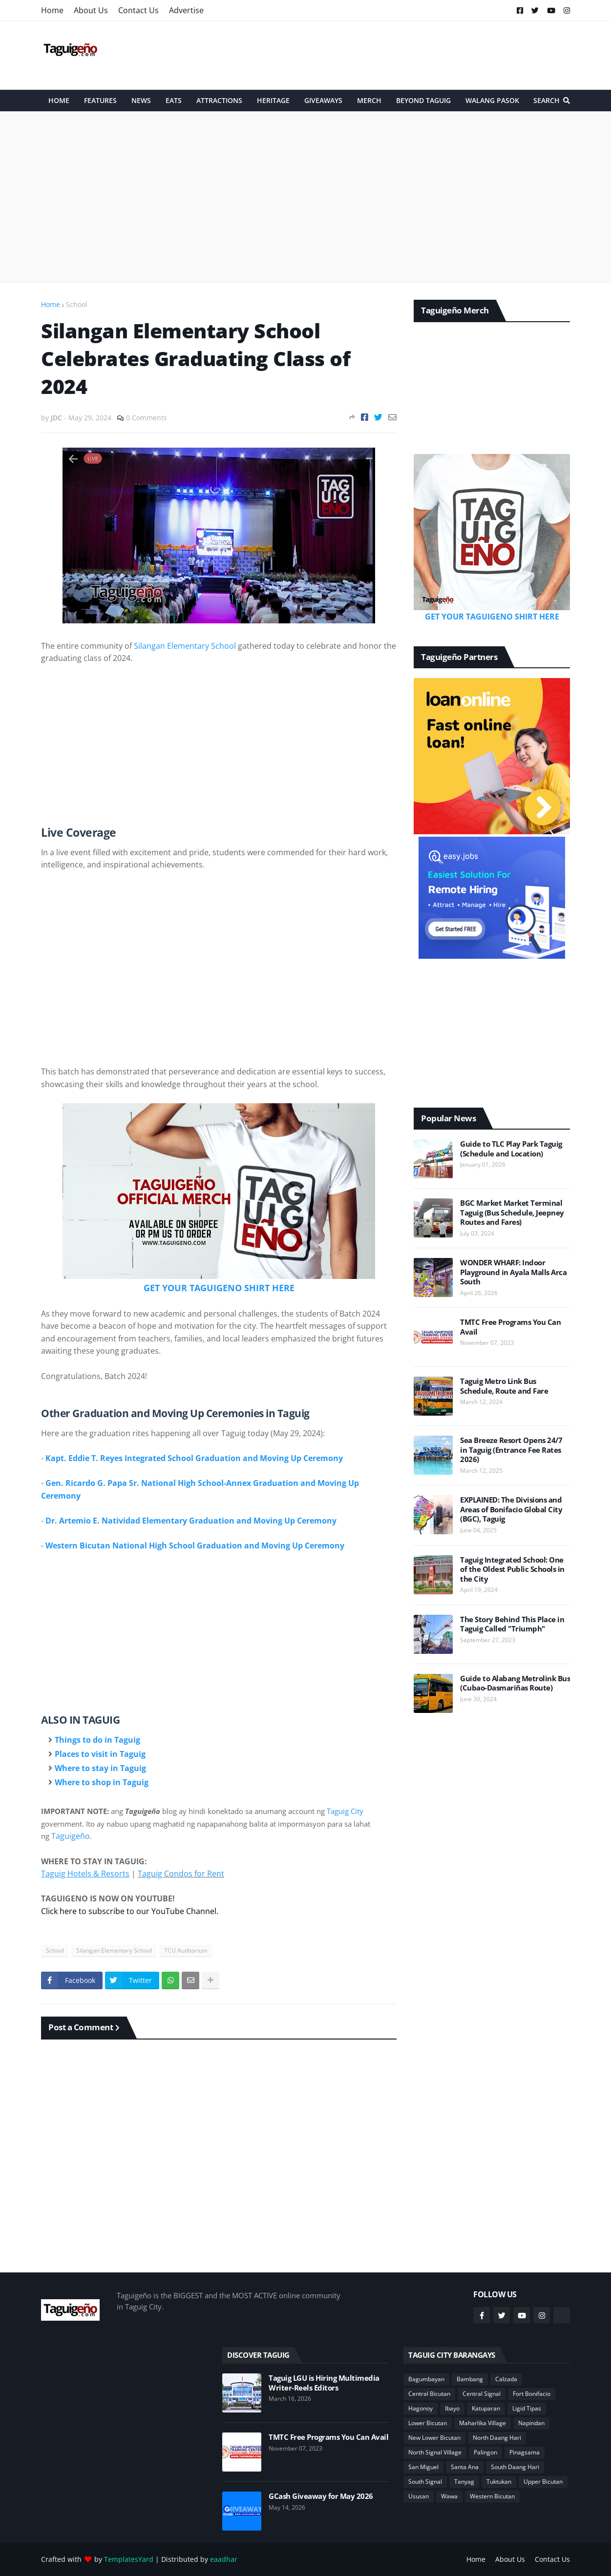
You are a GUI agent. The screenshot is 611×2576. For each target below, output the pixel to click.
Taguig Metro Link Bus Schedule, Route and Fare (504, 1386)
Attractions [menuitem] (219, 100)
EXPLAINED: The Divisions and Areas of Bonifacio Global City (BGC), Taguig (511, 1509)
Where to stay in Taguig (100, 1768)
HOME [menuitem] (58, 100)
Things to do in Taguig (97, 1739)
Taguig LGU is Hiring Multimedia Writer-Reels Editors (324, 2382)
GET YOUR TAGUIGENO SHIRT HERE (219, 1288)
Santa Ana (465, 2467)
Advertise (186, 10)
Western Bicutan (492, 2496)
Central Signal (482, 2394)
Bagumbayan (426, 2379)
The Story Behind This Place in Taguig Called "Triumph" (512, 1624)
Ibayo (452, 2408)
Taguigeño (70, 1836)
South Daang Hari (515, 2467)
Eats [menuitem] (174, 100)
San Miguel (423, 2467)
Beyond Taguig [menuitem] (423, 100)
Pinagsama (524, 2452)
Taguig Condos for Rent (181, 1873)
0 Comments (146, 417)
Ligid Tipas (526, 2408)
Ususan (418, 2496)
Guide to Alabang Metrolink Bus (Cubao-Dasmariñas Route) (515, 1683)
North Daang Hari (497, 2437)
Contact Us (138, 10)
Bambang (470, 2379)
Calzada (506, 2379)
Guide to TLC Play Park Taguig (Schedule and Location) (511, 1148)
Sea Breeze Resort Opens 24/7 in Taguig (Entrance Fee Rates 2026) (511, 1450)
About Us (91, 10)
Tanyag (464, 2481)
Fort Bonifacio (531, 2394)
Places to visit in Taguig (100, 1754)
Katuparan (486, 2408)
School (76, 304)
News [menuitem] (141, 100)
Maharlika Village (482, 2423)
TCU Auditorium (186, 1950)
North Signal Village (435, 2452)
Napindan (531, 2423)
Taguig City (345, 1811)
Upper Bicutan (543, 2481)
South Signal (425, 2481)
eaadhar (223, 2559)
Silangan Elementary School (185, 645)
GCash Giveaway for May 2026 (321, 2496)
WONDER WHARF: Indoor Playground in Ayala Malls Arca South (513, 1272)
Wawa (449, 2496)
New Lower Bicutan (434, 2437)
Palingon (485, 2452)
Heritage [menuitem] (273, 100)
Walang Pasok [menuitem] (492, 100)
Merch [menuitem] (369, 100)
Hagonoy (420, 2408)
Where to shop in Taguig (101, 1782)
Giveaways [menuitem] (323, 100)
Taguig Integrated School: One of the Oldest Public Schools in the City (512, 1569)
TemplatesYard (128, 2559)
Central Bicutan (429, 2394)
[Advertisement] (392, 55)
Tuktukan (498, 2481)
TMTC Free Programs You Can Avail (510, 1327)
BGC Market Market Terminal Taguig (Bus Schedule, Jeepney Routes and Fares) (512, 1212)
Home (52, 10)
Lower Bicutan (427, 2423)
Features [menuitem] (100, 100)
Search (546, 100)
